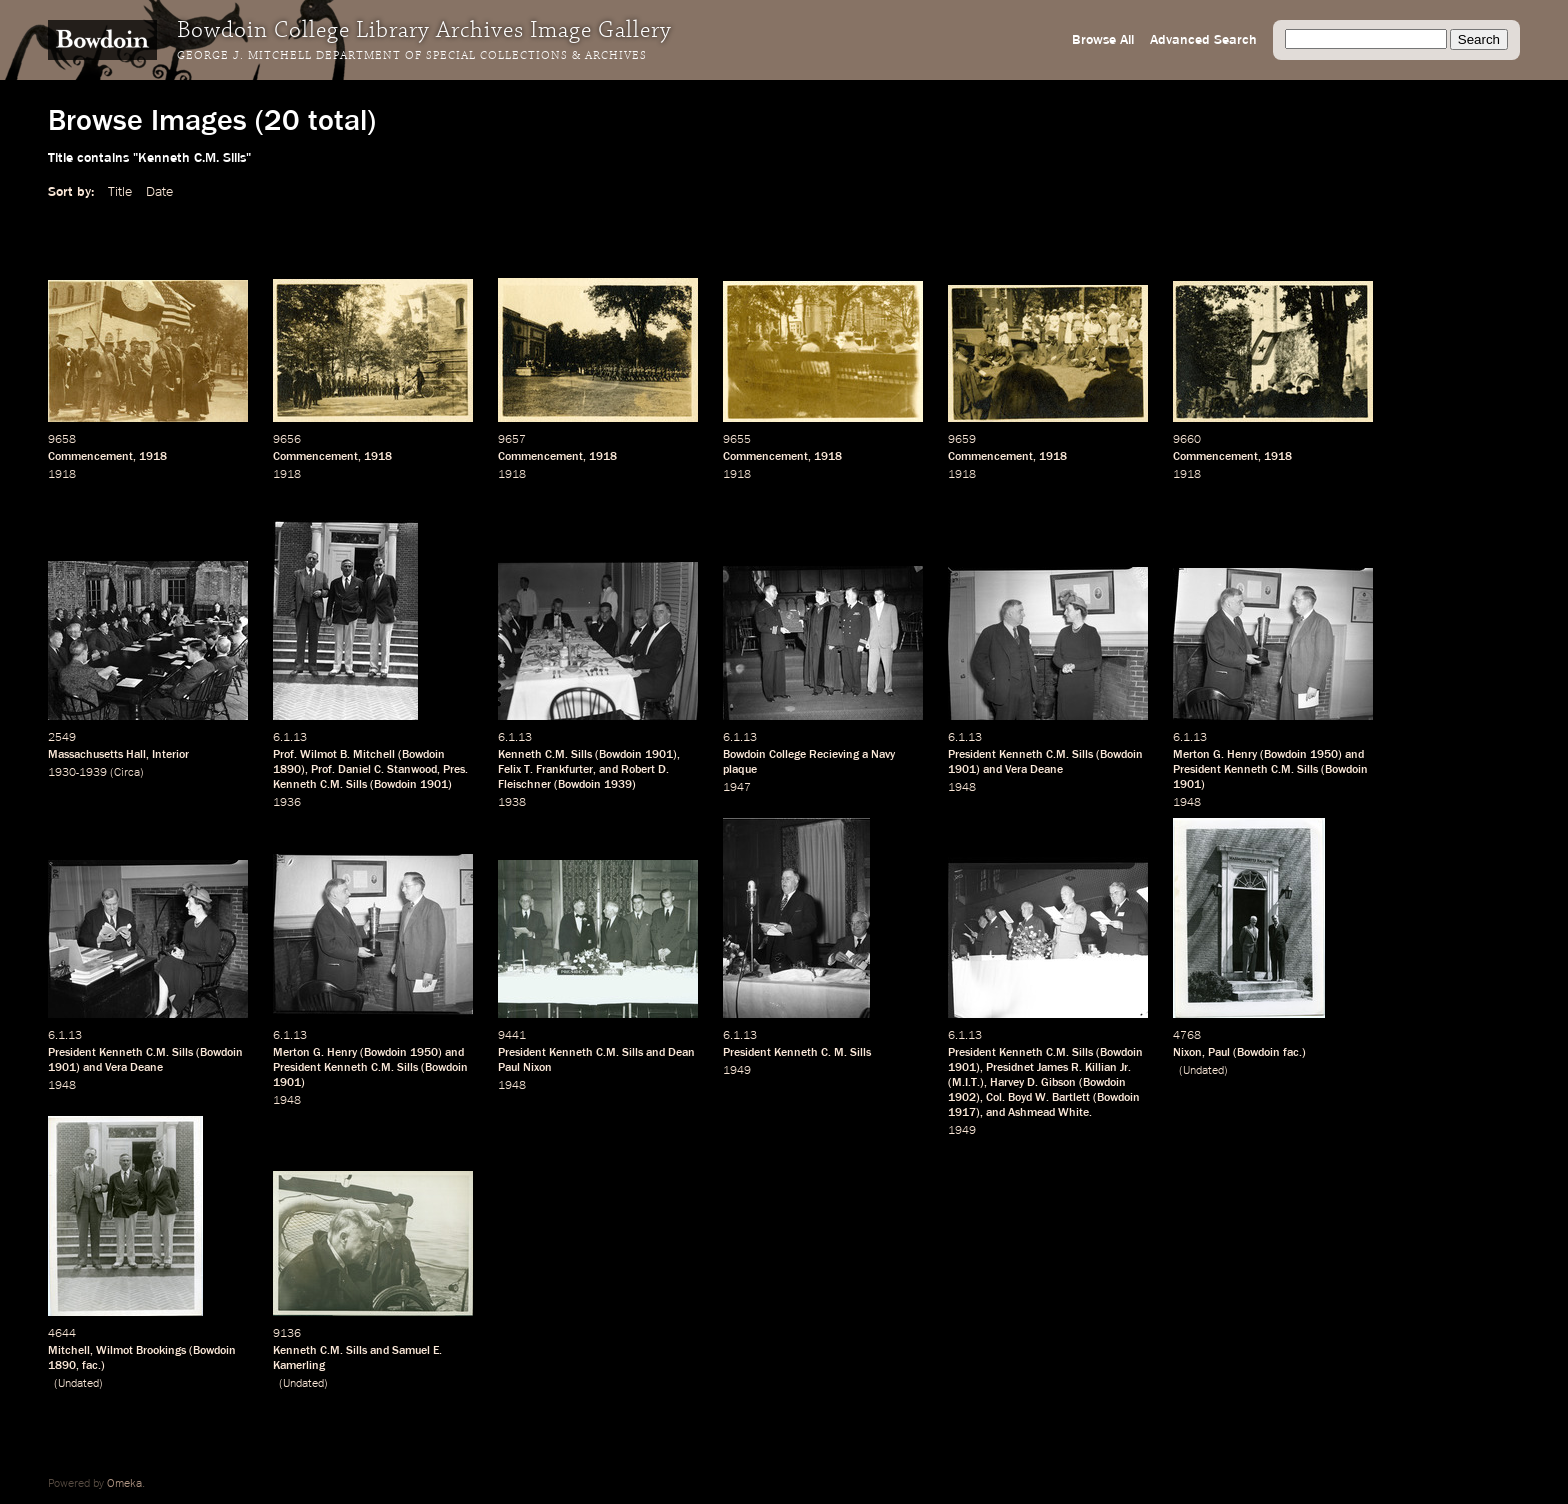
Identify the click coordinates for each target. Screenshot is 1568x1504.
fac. (1292, 1053)
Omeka (124, 1484)
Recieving (834, 755)
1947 (737, 788)
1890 (287, 770)
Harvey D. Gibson (1033, 1083)
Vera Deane (1034, 770)
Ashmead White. (1050, 1113)
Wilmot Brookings (141, 1351)
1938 (512, 803)
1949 (737, 1071)
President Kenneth (770, 1053)
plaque (740, 770)
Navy (883, 755)
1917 (962, 1113)
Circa (127, 773)
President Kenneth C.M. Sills (1020, 755)
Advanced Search (1203, 40)
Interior (170, 755)
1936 (287, 803)
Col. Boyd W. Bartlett (1038, 1098)
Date (159, 192)
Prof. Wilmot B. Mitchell (334, 755)
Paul (1219, 1053)
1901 (434, 785)
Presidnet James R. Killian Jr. (1058, 1068)
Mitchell (69, 1351)
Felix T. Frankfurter (545, 770)
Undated (1203, 1071)
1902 (962, 1098)
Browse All (1103, 40)
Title (120, 192)
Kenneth (520, 755)
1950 (1324, 755)
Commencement (90, 457)
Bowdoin (423, 755)
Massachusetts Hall (97, 755)
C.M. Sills (568, 755)
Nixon (1187, 1053)
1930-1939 (77, 773)
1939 (618, 785)
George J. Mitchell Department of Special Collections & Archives (412, 56)
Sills (860, 1053)
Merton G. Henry (1215, 755)
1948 (962, 788)
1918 (153, 457)
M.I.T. (966, 1083)
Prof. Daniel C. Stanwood (374, 770)
